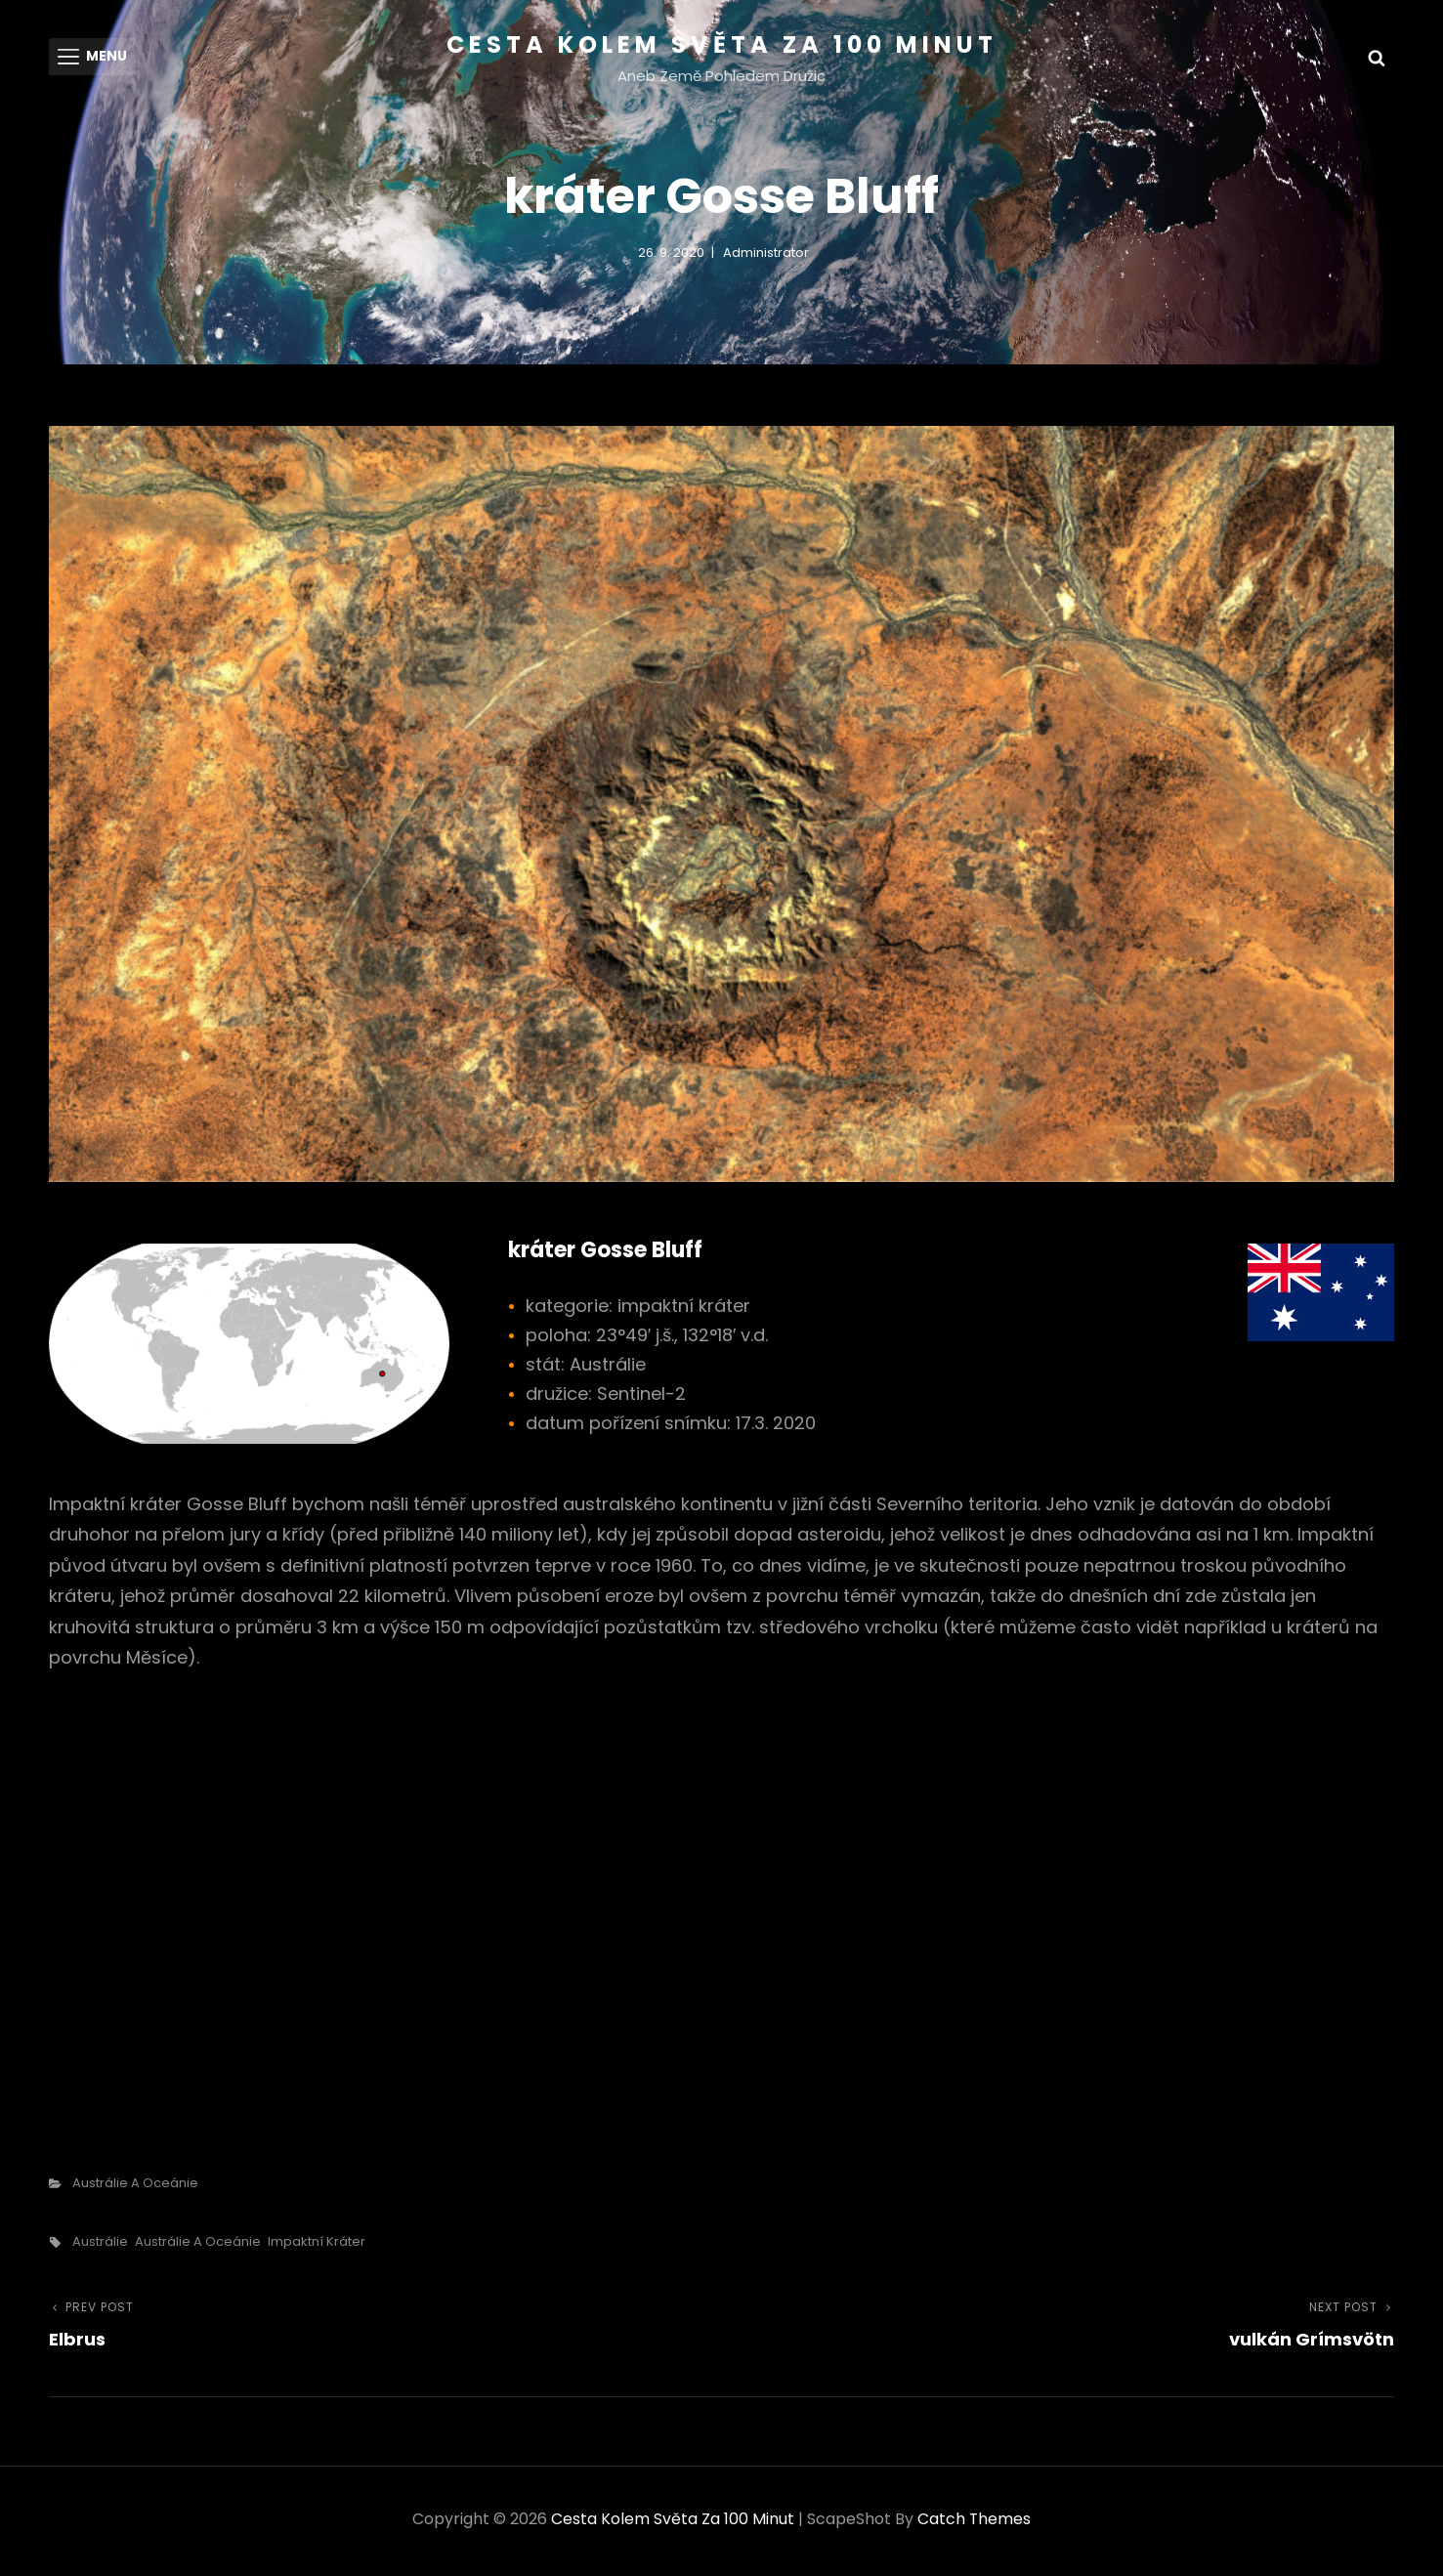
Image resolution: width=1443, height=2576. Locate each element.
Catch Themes (974, 2523)
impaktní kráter (316, 2245)
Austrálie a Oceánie (135, 2186)
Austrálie (100, 2245)
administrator (766, 255)
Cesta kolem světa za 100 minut (721, 44)
